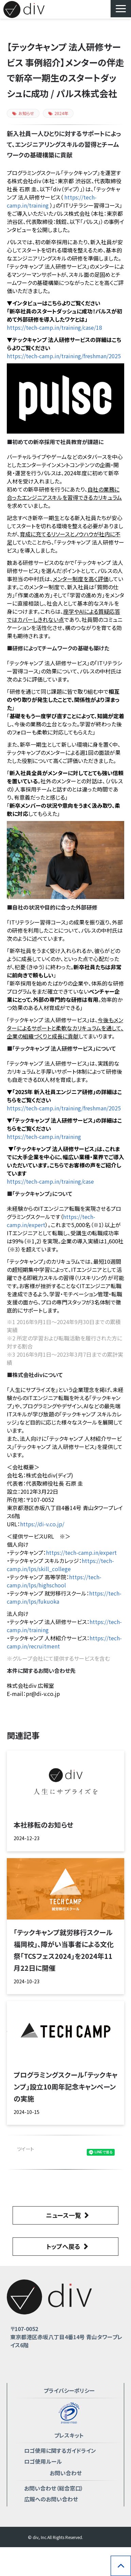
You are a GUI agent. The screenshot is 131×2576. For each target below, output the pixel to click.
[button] (121, 8)
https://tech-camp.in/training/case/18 (54, 327)
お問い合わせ (66, 2473)
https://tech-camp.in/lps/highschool (54, 1581)
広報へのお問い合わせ (51, 2499)
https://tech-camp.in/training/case (50, 1181)
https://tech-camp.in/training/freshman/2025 (64, 356)
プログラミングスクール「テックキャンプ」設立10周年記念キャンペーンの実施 (65, 2086)
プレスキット (69, 2435)
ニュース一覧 (63, 2215)
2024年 (58, 113)
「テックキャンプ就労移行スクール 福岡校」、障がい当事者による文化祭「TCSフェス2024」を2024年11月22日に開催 (64, 1950)
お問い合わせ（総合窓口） (53, 2488)
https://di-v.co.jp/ (42, 1524)
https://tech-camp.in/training (44, 1136)
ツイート (25, 2148)
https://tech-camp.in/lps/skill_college (60, 1565)
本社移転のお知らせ (43, 1825)
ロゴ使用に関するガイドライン (60, 2450)
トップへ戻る (63, 2246)
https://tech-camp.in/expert (81, 1552)
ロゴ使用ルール (43, 2461)
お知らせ (23, 113)
